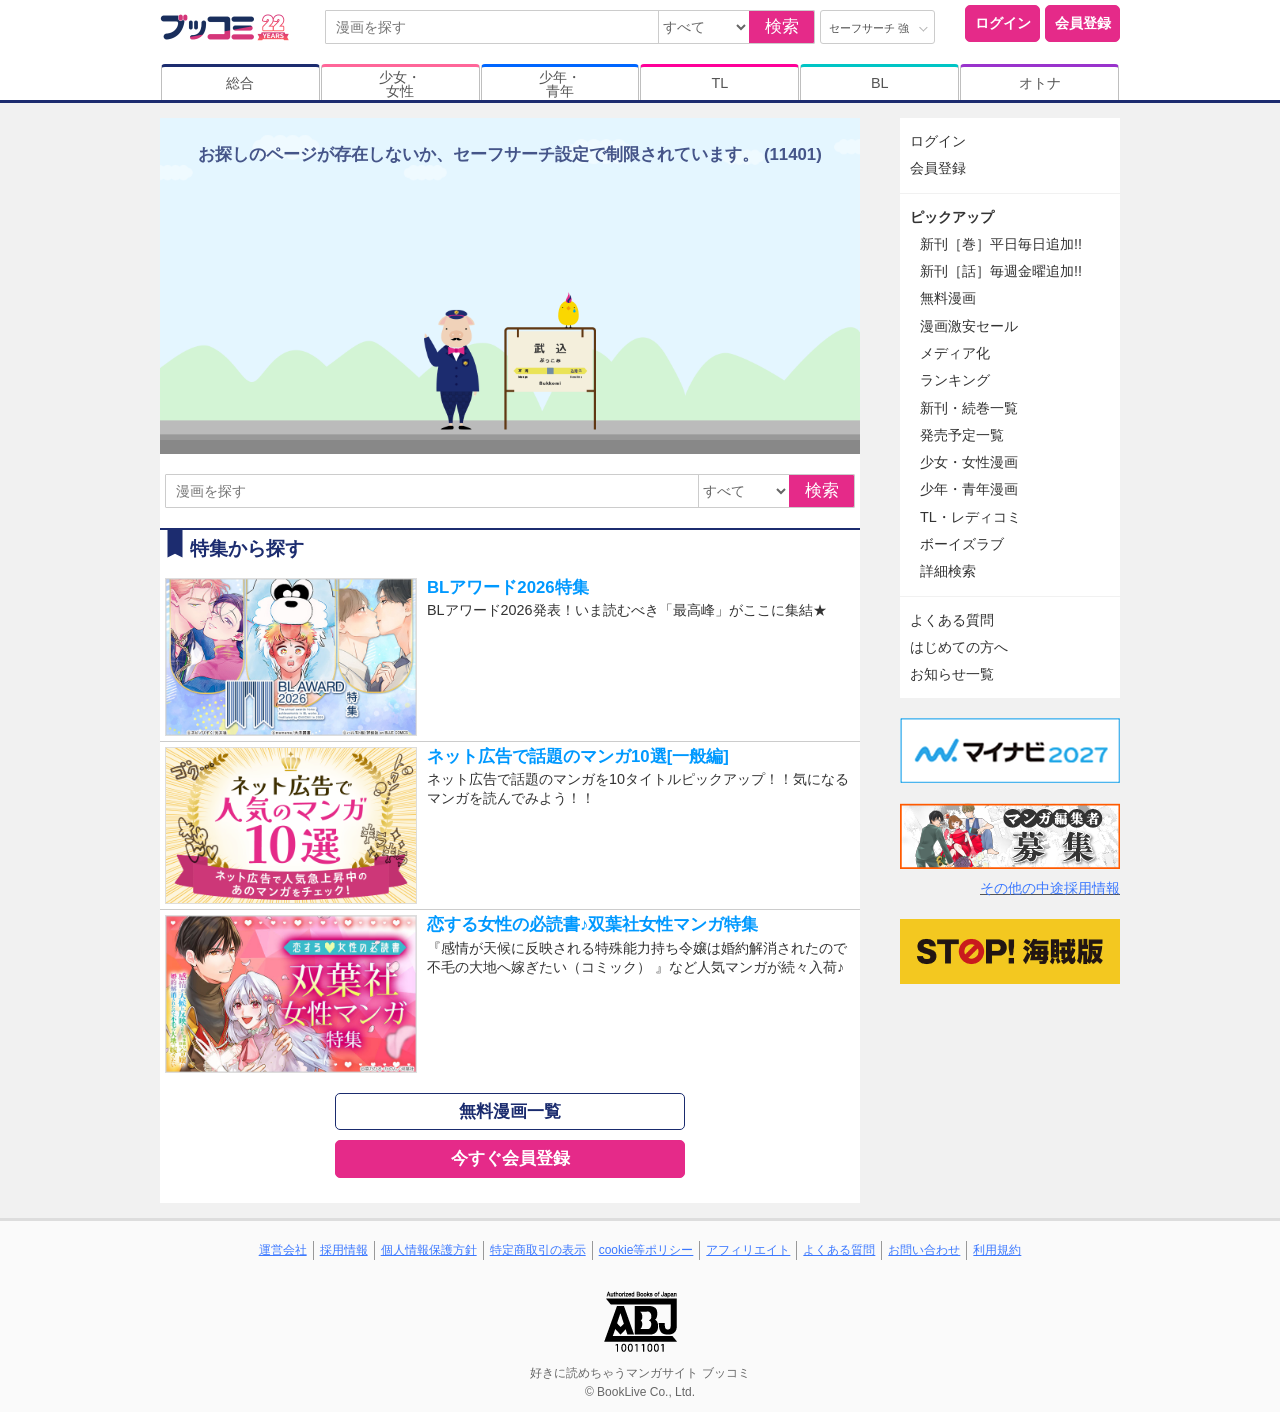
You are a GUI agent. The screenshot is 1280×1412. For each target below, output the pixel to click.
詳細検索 (948, 571)
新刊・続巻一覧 (969, 408)
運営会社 (283, 1250)
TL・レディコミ (970, 517)
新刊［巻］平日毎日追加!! (1001, 244)
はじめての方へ (959, 647)
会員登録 (1083, 23)
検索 (782, 26)
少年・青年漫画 (969, 489)
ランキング (955, 380)
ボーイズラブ (962, 544)
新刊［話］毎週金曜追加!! (1001, 271)
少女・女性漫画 (969, 462)
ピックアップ (952, 217)
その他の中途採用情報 (1050, 888)
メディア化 (955, 353)
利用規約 (997, 1250)
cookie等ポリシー (646, 1250)
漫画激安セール (969, 326)
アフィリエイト (748, 1250)
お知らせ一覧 (952, 674)
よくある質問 (952, 620)
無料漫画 (948, 298)
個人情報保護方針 (429, 1250)
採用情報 (344, 1250)
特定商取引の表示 (538, 1250)
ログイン (1003, 23)
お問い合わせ (924, 1250)
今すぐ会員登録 (510, 1158)
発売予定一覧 (962, 435)
